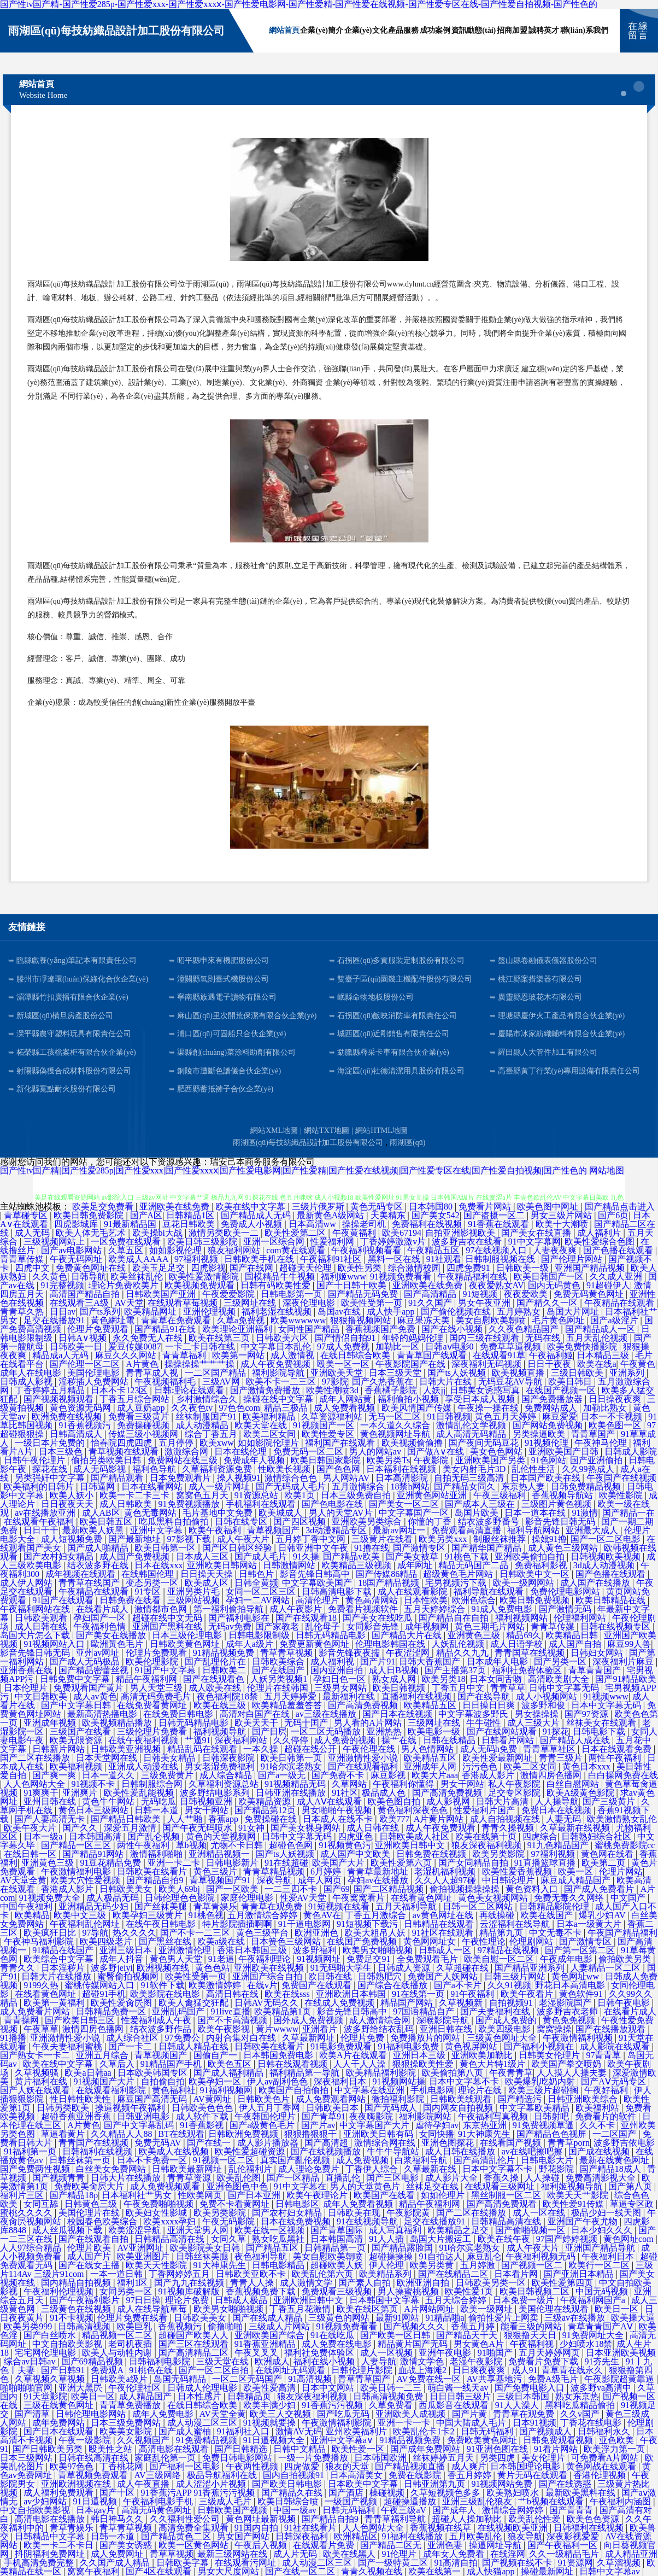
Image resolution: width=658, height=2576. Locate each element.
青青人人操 (253, 2282)
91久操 (306, 1556)
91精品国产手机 (172, 2064)
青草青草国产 (365, 2379)
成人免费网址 (118, 2554)
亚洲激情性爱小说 (364, 1757)
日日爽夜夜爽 (480, 2370)
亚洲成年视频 (51, 1722)
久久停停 (291, 1740)
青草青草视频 (287, 1652)
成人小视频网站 (547, 1696)
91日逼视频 (96, 2501)
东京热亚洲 (486, 2125)
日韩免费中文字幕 (76, 1679)
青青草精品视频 (275, 1871)
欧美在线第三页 (220, 1337)
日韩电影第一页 (292, 1294)
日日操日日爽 (489, 1705)
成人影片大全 (452, 2177)
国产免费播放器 (553, 1399)
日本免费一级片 (524, 2300)
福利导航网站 (534, 1530)
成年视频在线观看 (81, 1574)
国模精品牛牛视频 (281, 1276)
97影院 (335, 1381)
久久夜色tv (193, 1407)
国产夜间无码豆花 (485, 1442)
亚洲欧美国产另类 (491, 1460)
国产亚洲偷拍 (597, 1460)
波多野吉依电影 (624, 2142)
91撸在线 (371, 1547)
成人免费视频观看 (166, 2186)
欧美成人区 (208, 1582)
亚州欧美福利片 (357, 2431)
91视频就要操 (270, 2422)
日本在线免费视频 (297, 2221)
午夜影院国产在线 (411, 1364)
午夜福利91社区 (331, 1259)
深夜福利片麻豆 (624, 1661)
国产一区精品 (294, 2177)
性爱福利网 (333, 1241)
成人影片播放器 (269, 2142)
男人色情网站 (428, 1749)
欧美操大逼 (633, 2317)
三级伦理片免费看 (153, 1731)
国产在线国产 (279, 1670)
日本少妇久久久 (602, 2230)
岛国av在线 (340, 1311)
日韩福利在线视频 (98, 2151)
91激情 (585, 1512)
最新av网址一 (400, 1530)
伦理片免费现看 (157, 1652)
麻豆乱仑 (484, 2256)
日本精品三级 (604, 1355)
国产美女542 (436, 1215)
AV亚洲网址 (141, 2247)
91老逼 (221, 1959)
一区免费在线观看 (127, 1241)
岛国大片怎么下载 (36, 1635)
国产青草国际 (337, 2230)
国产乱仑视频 (154, 1836)
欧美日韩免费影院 (90, 1215)
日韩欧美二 (225, 1670)
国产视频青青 (59, 2177)
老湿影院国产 (566, 2002)
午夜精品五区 (434, 1250)
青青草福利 (185, 1355)
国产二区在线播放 (36, 1757)
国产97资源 (587, 1714)
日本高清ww (313, 1224)
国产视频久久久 (415, 2326)
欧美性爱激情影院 (205, 1276)
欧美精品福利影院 (382, 2072)
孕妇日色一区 (340, 1679)
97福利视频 (197, 1259)
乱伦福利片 (251, 2169)
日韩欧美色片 (264, 2099)
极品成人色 (385, 1792)
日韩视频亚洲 (207, 1801)
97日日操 (143, 2300)
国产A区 (146, 1215)
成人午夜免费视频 (276, 1364)
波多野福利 (316, 1950)
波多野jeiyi (111, 1967)
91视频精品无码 (296, 1784)
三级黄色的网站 (340, 2317)
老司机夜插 (131, 2344)
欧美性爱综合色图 (601, 1241)
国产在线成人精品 (268, 2317)
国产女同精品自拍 (474, 1862)
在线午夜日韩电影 (162, 1924)
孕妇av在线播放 (379, 1880)
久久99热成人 (589, 1469)
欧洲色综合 (474, 1600)
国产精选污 (521, 2099)
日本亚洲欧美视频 (621, 2352)
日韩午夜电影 (624, 2002)
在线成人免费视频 (340, 2002)
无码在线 (543, 1337)
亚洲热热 (385, 1731)
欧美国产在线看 (385, 2195)
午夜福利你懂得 (404, 1784)
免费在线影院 (416, 2475)
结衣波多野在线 (99, 1565)
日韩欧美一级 (523, 1267)
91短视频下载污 (368, 1924)
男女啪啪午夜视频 (338, 1810)
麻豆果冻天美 (424, 1320)
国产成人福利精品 (229, 2072)
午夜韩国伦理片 (266, 2116)
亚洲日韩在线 (447, 2029)
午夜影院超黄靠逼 (620, 2379)
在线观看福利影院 (112, 2090)
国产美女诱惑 (126, 2545)
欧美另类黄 (433, 2265)
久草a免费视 (242, 1320)
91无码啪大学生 (342, 1967)
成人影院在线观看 (616, 2046)
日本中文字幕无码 (607, 1705)
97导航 (95, 1932)
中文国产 (629, 1897)
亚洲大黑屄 (81, 2387)
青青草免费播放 (131, 2405)
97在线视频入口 (497, 1250)
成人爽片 (468, 2466)
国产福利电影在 (240, 1617)
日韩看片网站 (508, 1740)
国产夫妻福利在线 (496, 2011)
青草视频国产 (274, 1530)
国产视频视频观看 (60, 1399)
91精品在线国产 (64, 1950)
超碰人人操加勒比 (468, 2519)
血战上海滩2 (423, 2370)
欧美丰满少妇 (270, 2405)
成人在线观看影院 (414, 1591)
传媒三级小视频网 (144, 1434)
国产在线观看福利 (364, 1766)
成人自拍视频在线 (506, 1819)
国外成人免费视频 (309, 2020)
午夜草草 (41, 2029)
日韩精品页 (250, 2396)
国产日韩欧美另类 (49, 2449)
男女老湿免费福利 (221, 1766)
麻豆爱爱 (559, 1416)
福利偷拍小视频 (409, 1399)
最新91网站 (398, 2317)
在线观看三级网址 (501, 2186)
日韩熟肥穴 (381, 1976)
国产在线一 (210, 2142)
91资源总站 (257, 1495)
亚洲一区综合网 (275, 1241)
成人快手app (391, 1311)
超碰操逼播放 (411, 2501)
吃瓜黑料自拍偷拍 (175, 1521)
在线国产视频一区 (562, 1390)
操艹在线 (400, 1740)
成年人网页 (321, 1880)
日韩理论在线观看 (190, 1390)
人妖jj (434, 1390)
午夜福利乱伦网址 (86, 1924)
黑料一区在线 (395, 1259)
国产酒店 (347, 2492)
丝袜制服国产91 (207, 1416)
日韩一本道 (157, 1810)
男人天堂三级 (157, 1687)
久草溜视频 (620, 2562)
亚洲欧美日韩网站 (223, 1565)
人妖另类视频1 (279, 1679)
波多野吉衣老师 (568, 2011)
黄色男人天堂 (177, 1959)
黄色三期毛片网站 (491, 1626)
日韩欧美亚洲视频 (127, 1749)
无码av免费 (229, 1626)
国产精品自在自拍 (455, 1617)
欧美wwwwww (298, 1320)
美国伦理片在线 (90, 2212)
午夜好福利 (607, 2090)
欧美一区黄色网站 (194, 2545)
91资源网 (575, 2562)
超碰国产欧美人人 (194, 2335)
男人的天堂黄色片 (366, 2186)
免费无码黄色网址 (590, 1294)
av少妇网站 (46, 2501)
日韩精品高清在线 (507, 2221)
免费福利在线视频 (428, 1224)
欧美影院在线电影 (166, 1994)
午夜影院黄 (409, 2212)
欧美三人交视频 (281, 2414)
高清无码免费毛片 (157, 1696)
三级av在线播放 (575, 2317)
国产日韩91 (64, 2370)
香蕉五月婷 (474, 2326)
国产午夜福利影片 (86, 2300)
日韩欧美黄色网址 (186, 1644)
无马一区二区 (395, 1416)
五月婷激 (478, 2265)
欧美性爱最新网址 (498, 1757)
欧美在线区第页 (368, 2309)
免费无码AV (158, 2142)
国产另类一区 (561, 1661)
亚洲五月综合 (103, 2055)
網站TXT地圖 (326, 1130)
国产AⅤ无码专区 (614, 2081)
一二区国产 (615, 2134)
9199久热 (42, 1985)
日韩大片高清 (503, 1801)
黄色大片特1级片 (493, 2064)
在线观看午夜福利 (40, 1521)
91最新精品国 (131, 1224)
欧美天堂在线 (261, 1425)
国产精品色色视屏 (552, 2134)
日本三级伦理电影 (188, 1635)
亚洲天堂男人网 (199, 2230)
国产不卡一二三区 (196, 1932)
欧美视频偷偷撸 (413, 1442)
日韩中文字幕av (610, 2571)
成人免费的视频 (346, 1740)
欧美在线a (596, 1364)
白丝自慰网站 (574, 1784)
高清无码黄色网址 (157, 2510)
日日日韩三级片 (461, 2396)
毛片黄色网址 (559, 1320)
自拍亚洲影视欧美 (461, 1232)
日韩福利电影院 (160, 2361)
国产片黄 (470, 2414)
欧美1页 (300, 1495)
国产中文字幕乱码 (140, 2125)
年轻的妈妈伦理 (413, 1337)
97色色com (239, 1407)
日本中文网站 (329, 2387)
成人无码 (33, 1232)
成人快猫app (491, 2571)
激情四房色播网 (552, 1775)
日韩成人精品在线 (194, 2046)
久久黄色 (49, 1276)
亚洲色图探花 (448, 2142)
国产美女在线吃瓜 (379, 1617)
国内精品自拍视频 (77, 2282)
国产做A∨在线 (436, 1451)
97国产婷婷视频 (568, 2239)
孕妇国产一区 (100, 1617)
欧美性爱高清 (270, 2387)
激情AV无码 (298, 2431)
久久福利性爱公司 (186, 2519)
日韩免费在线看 (131, 1600)
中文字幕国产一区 (415, 1512)
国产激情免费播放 (266, 1390)
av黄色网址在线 (444, 1915)
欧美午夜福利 (216, 1530)
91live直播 (230, 2011)
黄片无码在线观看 (533, 2475)
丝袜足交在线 (433, 2186)
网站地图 (606, 1170)
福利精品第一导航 (305, 2072)
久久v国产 (581, 2414)
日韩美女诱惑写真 (486, 1390)
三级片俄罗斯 (319, 1206)
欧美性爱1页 (470, 2291)
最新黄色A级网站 (332, 1215)
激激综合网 (187, 1451)
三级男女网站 (341, 1687)
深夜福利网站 (242, 1740)
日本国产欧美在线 (546, 1477)
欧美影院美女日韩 (206, 2247)
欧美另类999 (29, 2326)
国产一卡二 (131, 2046)
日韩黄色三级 (91, 2204)
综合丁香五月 (212, 1434)
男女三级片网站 (562, 1215)
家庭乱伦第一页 (166, 2457)
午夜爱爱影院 (229, 1294)
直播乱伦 (343, 2177)
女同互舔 (42, 2204)
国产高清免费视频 (364, 1705)
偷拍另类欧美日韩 (107, 1460)
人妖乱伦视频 (459, 1644)
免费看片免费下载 (544, 2361)
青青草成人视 (153, 1372)
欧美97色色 (73, 2466)
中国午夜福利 (27, 1906)
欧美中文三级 (81, 1915)
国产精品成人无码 (257, 1215)
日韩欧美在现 (355, 2212)
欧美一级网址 (487, 2309)
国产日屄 (269, 1731)
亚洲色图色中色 (238, 2186)
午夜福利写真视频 (494, 2116)
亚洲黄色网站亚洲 (433, 1495)
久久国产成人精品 (116, 2562)
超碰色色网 (292, 1845)
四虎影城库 (77, 1224)
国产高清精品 (431, 1294)
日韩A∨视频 (83, 1337)
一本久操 (261, 1749)
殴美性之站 (111, 2449)
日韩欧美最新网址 (188, 2169)
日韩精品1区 (191, 1215)
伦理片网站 (621, 1871)
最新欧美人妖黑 (94, 1530)
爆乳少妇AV (603, 1915)
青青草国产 (594, 1434)
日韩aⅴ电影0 (450, 1346)
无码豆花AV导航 (511, 1381)
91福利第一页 (31, 2151)
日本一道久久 (109, 1775)
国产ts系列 (100, 1311)
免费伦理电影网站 (566, 1591)
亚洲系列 (628, 1372)
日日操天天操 (207, 1574)
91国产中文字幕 (166, 1670)
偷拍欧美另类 (625, 1959)
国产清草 (33, 2414)
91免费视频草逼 (544, 2125)
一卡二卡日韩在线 (201, 1346)
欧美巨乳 (135, 2326)
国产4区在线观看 (159, 2571)
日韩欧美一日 (77, 1346)
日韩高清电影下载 (338, 1591)
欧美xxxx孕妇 (170, 2221)
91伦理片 (400, 2554)
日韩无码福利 (488, 2431)
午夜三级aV (404, 2510)
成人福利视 (333, 1661)
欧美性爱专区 (329, 1434)
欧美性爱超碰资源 (251, 2151)
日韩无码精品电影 (332, 1635)
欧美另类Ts (388, 1460)
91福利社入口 (244, 2431)
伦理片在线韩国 (278, 1687)
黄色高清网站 (372, 1600)
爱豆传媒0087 (134, 1346)
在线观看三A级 (80, 1302)
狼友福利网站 (235, 1250)
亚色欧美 (617, 2440)
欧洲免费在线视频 (68, 1416)
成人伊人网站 (27, 1582)
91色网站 (548, 1460)
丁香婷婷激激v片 (394, 1241)
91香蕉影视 (203, 2125)
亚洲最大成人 (593, 1530)
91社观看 (443, 1259)
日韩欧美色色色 (203, 2107)
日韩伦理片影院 (363, 2370)
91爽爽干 (41, 1792)
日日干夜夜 (550, 1364)
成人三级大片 (534, 1722)
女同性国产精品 (310, 1329)
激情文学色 (423, 2361)
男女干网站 (462, 1784)
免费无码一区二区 (309, 1451)
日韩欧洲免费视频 (244, 2134)
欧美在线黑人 (350, 2554)
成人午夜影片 (296, 1609)
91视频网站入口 (55, 1644)
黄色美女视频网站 (494, 1897)
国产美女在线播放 (112, 1635)
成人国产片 (90, 2256)
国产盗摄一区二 (495, 1215)
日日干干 (41, 1530)
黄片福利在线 (42, 2081)
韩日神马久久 (118, 2519)
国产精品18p (74, 2195)
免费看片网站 (486, 1206)
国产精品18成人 (611, 2169)
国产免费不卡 (339, 1775)
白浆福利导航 (422, 2160)
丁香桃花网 (122, 2466)
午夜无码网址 (77, 1259)
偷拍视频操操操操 (466, 1889)
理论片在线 (481, 2090)
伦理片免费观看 (99, 1329)
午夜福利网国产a (593, 2300)
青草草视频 (171, 2554)
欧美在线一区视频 (270, 2230)
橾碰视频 (388, 2492)
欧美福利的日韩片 (40, 1486)
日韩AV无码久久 (267, 2002)
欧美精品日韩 (572, 1635)
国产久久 (80, 1827)
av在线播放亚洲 (46, 1512)
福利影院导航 (279, 1372)
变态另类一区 (153, 1582)
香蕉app (224, 1819)
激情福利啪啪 (157, 1854)
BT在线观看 (181, 2134)
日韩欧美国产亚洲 (162, 1294)
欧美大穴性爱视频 (86, 1880)
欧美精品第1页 (283, 2011)
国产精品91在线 (166, 1329)
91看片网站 (557, 2449)
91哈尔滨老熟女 (292, 1766)
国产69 (337, 1889)
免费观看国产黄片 (90, 1687)
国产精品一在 (628, 1512)
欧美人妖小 (73, 1495)
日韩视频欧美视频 (607, 1556)
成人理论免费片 (310, 2169)
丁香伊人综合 (372, 2169)
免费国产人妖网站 (444, 1976)
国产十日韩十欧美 (352, 1285)
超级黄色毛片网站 (459, 1574)
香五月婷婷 (471, 2475)
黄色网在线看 (608, 1854)
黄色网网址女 (430, 1941)
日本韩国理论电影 (526, 2466)
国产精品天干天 (468, 2335)
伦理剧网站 (532, 1941)
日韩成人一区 (446, 1950)
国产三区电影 (393, 2177)
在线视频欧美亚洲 (514, 2527)
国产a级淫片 (615, 1320)
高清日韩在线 (233, 1994)
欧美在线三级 (220, 1705)
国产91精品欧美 (625, 1679)
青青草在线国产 (90, 1582)
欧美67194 (401, 1232)
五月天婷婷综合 (435, 1609)
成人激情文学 (307, 2282)
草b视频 (191, 1845)
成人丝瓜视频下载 (68, 2230)
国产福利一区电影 (186, 2466)
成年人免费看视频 (359, 2204)
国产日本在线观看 (60, 2431)
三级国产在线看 (81, 1731)
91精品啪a (444, 2317)
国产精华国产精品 (487, 1547)
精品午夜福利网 (147, 1679)
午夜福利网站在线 (36, 1609)
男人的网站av (376, 1451)
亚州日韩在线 (51, 1801)
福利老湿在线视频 (278, 1311)
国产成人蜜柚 (185, 2431)
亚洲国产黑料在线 (168, 1626)
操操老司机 (365, 1224)
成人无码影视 (100, 1469)
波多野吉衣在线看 (468, 1241)
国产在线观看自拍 (94, 2239)
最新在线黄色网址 (615, 2160)
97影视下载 (190, 1539)
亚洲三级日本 (126, 1950)
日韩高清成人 (77, 1434)
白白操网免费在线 (623, 1775)
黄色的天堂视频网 (222, 1836)
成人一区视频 (387, 2352)
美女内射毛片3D (475, 1469)
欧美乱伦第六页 (323, 2274)
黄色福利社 (174, 2090)
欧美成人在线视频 (175, 2151)
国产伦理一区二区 (86, 1364)
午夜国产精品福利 (622, 1932)
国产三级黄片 (610, 1801)
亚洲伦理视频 (210, 1311)
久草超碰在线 (463, 1967)
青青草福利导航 (396, 2519)
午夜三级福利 (500, 1495)
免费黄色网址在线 (92, 1267)
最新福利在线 (349, 1696)
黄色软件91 (582, 1994)
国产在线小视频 (453, 1329)
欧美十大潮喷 (563, 1224)
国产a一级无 (283, 1775)
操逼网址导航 (496, 2545)
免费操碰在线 (271, 1819)
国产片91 (377, 1661)
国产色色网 (339, 1469)
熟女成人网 (395, 1679)
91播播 (13, 2037)
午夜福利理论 (265, 1959)
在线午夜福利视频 (144, 1740)
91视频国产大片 (105, 2081)
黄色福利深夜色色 (414, 1810)
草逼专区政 (633, 2204)
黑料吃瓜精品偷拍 (581, 2405)
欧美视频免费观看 (200, 1285)
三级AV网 (222, 1381)
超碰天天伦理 (306, 1267)
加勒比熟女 (606, 1407)
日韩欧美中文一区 (536, 1574)
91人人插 (387, 2239)
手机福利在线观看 (262, 1504)
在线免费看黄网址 (153, 1705)
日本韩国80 (432, 1206)
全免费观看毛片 (428, 1959)
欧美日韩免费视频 (536, 1600)
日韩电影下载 (600, 1731)
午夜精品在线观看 (620, 1302)
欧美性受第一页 (372, 1302)
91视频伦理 (548, 1442)
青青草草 (507, 1687)
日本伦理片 (27, 1687)
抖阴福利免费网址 (51, 2554)
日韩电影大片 (548, 2160)
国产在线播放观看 (611, 2029)
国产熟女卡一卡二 (36, 2055)
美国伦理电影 (94, 1372)
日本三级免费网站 (127, 2422)
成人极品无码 (113, 1897)
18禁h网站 (410, 1486)
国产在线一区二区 (301, 2571)
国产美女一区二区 (405, 1504)
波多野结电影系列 (216, 1792)
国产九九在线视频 (190, 2282)
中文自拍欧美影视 (68, 2344)
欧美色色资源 (594, 2519)
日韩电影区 (297, 2204)
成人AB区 (101, 1512)
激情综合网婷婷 (513, 2510)
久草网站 (350, 1784)
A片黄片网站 (440, 1819)
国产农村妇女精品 (60, 1556)
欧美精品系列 (386, 2274)
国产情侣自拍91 (346, 1337)
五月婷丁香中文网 (311, 1539)
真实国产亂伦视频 (296, 2160)
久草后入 (118, 2064)
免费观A (108, 2370)
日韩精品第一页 (336, 2247)
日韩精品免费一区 (112, 2011)
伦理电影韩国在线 (391, 1644)
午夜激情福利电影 (77, 1871)
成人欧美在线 (216, 1687)
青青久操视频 (508, 1827)
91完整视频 (62, 1285)
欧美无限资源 (77, 1740)
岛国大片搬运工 (441, 2239)
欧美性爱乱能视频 (140, 1792)
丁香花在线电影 (592, 2422)
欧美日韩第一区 (166, 1547)
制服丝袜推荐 (500, 1539)
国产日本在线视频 (398, 1714)
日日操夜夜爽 (616, 1399)
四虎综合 (539, 1836)
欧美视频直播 (519, 1372)
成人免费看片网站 (36, 2011)
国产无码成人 (392, 2107)
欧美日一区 (618, 2309)
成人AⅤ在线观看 (330, 1801)
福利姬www (343, 1276)
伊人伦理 (387, 2265)
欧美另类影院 (499, 1854)
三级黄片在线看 (383, 1539)
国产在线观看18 (307, 1617)
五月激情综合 (359, 1486)
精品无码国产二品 (474, 1565)
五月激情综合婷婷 (263, 1915)
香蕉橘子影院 (392, 1390)
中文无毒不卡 (556, 1932)
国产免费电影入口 (531, 2387)
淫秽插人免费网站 (94, 1381)
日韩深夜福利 (302, 2536)
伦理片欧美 (90, 2247)
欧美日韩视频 (400, 1687)
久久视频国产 (144, 2440)
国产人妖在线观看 (36, 2090)
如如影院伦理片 (269, 1442)
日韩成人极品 (242, 2300)
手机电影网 (432, 2090)
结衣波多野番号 (489, 1521)
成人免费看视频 (345, 1407)
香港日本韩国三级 (253, 1950)
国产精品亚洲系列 (531, 1967)
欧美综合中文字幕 (60, 1959)
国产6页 (613, 1215)
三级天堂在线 (223, 2361)
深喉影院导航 (443, 2020)
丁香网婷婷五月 (180, 2274)
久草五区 (126, 1250)
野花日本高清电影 (571, 1985)
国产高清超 (327, 2142)
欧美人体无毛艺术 (92, 1232)
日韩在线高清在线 (94, 2457)
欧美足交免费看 (104, 1206)
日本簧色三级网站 (287, 1941)
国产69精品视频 (93, 2361)
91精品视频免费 (224, 1652)
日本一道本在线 (536, 1512)
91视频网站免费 (502, 2484)
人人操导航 (557, 1801)
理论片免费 (188, 2300)
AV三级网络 (158, 2475)
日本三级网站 (27, 2457)
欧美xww (216, 1442)
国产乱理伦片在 (216, 1661)
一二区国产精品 (216, 1372)
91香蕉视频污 (85, 1425)
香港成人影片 (489, 1775)
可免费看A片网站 (606, 2457)
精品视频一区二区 (118, 2335)
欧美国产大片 (339, 1862)
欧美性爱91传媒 (574, 2204)
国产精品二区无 (392, 2545)
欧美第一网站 (239, 1355)
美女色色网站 (497, 1451)
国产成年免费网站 (426, 2449)
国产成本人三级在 (481, 1504)
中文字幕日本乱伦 (277, 1346)
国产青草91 (323, 2116)
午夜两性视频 (253, 2466)
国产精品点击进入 (620, 1206)
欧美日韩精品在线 (611, 1600)
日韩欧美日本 (333, 2107)
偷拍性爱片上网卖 (504, 2317)
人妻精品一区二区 (607, 1967)
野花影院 (557, 2169)
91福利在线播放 (413, 2536)
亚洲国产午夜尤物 (584, 2221)
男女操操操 (538, 1714)
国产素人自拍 (365, 2282)
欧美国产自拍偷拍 (294, 2090)
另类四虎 (498, 2457)
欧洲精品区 (356, 2536)
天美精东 (389, 1215)
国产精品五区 (273, 2247)
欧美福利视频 (77, 1766)
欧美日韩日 (571, 1381)
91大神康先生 (485, 2134)
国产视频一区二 (533, 2265)
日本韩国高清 (96, 1836)
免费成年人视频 (255, 1460)
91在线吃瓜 (333, 2335)
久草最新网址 (309, 2037)
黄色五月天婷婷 (506, 1416)
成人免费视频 (363, 2160)
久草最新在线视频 (576, 1827)
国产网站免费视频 (549, 1425)
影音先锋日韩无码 (561, 1521)
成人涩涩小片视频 (212, 2484)
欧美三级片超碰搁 (544, 2090)
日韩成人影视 (27, 1381)
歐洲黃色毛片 (118, 1644)
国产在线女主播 (90, 2265)
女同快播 (436, 2134)
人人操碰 (543, 2177)
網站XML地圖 (274, 1130)
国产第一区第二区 (581, 1950)
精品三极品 (287, 1407)
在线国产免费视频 (363, 1941)
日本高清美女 (357, 2475)
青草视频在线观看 (125, 1451)
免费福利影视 (542, 1565)
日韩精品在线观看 (440, 1924)
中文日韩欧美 (42, 1696)
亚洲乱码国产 (179, 2011)
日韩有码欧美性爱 (276, 1285)
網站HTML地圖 (381, 1130)
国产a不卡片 (459, 1985)
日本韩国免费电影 (279, 2055)
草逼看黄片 (64, 2134)
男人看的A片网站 (369, 1722)
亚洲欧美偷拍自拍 (531, 1556)
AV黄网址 (213, 2099)
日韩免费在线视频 (432, 1854)
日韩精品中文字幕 (51, 2536)
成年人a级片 (250, 1644)
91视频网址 (320, 1959)
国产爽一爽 (55, 1775)
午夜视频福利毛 (166, 1381)
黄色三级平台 (263, 1932)
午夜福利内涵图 (621, 2501)
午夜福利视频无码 (542, 2256)
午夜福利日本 (608, 2256)
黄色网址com (629, 2239)
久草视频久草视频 (51, 2379)
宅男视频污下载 (457, 1582)
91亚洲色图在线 (498, 2449)
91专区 (148, 1591)
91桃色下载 (468, 1556)
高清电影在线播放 (51, 2519)
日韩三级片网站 (516, 1976)
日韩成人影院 (630, 1451)
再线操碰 (497, 1915)
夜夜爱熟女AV (496, 1285)
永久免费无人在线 (149, 1337)
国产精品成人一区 (601, 1329)
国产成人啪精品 (99, 1547)
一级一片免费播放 (314, 2457)
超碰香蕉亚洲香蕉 (77, 2116)
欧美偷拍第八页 (453, 2072)
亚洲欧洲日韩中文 (309, 2300)
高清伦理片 (319, 1600)
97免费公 (183, 2037)
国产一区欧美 (233, 1889)
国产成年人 (455, 2510)
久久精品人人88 (122, 2134)
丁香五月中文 (459, 1687)
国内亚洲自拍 (337, 1670)
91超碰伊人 (608, 1285)
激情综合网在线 (386, 2142)
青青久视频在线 (372, 2571)
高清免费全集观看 (194, 2527)
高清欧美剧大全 (559, 1679)
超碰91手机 (104, 1994)
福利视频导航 (220, 1731)
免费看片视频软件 (364, 1609)
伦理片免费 (363, 2037)
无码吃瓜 (158, 1801)
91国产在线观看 (64, 1600)
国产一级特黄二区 (394, 2562)
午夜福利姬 (551, 1355)
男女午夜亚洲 (485, 1302)
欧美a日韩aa (88, 2072)
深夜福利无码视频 (487, 1364)
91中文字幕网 (534, 1241)
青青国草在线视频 (531, 1652)
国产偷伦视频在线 (457, 1311)
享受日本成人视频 (481, 1399)
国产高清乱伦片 (485, 2160)
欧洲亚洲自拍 (424, 2282)
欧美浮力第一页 (615, 2449)
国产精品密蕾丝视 (94, 1670)
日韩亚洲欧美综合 (584, 2099)
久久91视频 (509, 1985)
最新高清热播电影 (103, 1714)
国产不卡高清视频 (233, 2020)
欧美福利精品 (270, 1416)
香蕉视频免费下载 (262, 2291)
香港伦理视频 (600, 2475)
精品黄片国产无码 (414, 2344)
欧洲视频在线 (164, 1967)
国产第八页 (631, 2186)
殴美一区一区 (344, 1364)
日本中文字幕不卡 (465, 2081)
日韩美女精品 (170, 1757)
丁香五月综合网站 (135, 1399)
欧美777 (394, 1819)
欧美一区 (576, 1871)
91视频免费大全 (51, 1897)
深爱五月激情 (131, 1827)
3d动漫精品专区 (337, 1530)
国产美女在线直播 (537, 1232)
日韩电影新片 (233, 1862)
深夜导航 (275, 1880)
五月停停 (177, 1442)
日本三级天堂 (396, 1372)
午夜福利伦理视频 (60, 2291)
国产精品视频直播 (411, 2466)
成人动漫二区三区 (203, 2422)
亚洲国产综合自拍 (268, 1976)
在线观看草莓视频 (184, 1302)
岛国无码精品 (181, 2379)
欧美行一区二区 (600, 2265)
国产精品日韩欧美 (127, 1819)
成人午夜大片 (244, 1539)
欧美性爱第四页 (563, 2282)
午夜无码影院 (229, 2221)
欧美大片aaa (435, 1775)
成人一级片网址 (220, 1486)
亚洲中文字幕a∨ (342, 2440)
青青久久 (18, 1967)
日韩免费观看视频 (559, 2440)
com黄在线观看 (296, 1250)
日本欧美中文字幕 (364, 2484)
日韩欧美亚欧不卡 (252, 2274)
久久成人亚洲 (617, 1276)
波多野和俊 (544, 1705)
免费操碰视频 (144, 1425)
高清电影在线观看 (175, 2449)
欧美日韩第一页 (292, 1757)
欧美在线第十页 (487, 1836)
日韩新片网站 (59, 1749)
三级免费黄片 (168, 1775)
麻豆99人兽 (629, 1644)
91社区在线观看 (443, 1932)
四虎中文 (33, 1267)
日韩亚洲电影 (144, 2116)
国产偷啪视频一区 (531, 2230)
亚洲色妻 (446, 2545)
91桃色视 (206, 1915)
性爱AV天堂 (304, 1897)
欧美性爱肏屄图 (122, 2002)
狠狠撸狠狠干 (311, 2134)
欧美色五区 (231, 2064)
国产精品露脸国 (403, 2247)
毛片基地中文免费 (219, 1512)
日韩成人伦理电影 (203, 2387)
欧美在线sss (288, 1994)
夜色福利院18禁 (228, 1696)
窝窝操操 (554, 2029)
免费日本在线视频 (557, 1810)
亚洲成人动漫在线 (144, 1766)
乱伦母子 (323, 1626)
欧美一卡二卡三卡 (135, 1495)
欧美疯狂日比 (51, 1932)
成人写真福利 (396, 2230)
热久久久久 (134, 1932)
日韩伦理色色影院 (181, 1897)
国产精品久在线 (293, 2492)
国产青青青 (572, 2510)
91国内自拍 (257, 2527)
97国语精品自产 (424, 2011)
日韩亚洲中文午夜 (314, 1547)
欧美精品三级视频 (357, 1565)
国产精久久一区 (548, 1302)
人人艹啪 (185, 1819)
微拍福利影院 (399, 2099)
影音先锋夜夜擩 (350, 1652)
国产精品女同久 (465, 1486)
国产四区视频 (300, 1521)
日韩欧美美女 (126, 1889)
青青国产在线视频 (94, 2142)
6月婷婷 (326, 1871)
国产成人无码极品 (86, 1661)
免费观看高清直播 (467, 1530)
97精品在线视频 (509, 1950)
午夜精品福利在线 (473, 1276)
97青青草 (604, 2055)
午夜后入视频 (261, 2545)
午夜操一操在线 (489, 1407)
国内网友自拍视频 (459, 2107)
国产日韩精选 (242, 2449)
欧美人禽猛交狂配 (194, 2002)
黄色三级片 (216, 1871)
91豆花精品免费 (111, 1862)
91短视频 (481, 1294)
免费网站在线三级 (184, 1460)
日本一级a (44, 1836)
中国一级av (296, 2510)
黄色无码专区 (377, 1206)
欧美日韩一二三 (392, 2387)
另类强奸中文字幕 (51, 1477)
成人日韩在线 (42, 1626)
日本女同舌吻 (496, 1679)
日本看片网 (517, 2274)
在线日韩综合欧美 (356, 1355)
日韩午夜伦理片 (35, 1460)
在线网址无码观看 (291, 2370)
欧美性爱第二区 (296, 1232)
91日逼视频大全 (275, 2440)
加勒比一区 (398, 1346)
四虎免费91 (469, 1267)
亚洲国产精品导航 (601, 2247)
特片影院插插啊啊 (238, 1924)
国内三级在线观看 (485, 1337)
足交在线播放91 (55, 1320)
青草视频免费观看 (94, 2475)
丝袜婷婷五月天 (444, 2457)
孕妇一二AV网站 (259, 1600)
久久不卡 (598, 2125)
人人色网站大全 (35, 1784)
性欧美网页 (201, 2195)
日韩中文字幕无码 (565, 1687)
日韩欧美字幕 (183, 2562)
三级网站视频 (194, 1600)
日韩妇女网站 (598, 1652)
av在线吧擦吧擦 (533, 2151)
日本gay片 (96, 2510)
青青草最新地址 (378, 1871)
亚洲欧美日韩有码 (379, 2134)
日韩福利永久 (605, 2431)
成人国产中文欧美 (356, 1854)
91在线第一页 (419, 1994)
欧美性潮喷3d (333, 1390)
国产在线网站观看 (503, 1731)
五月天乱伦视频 (598, 1337)
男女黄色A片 (480, 2344)
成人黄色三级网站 (564, 1547)
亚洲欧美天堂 (337, 1372)
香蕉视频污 (181, 2326)
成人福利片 (600, 1232)
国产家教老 (278, 1626)
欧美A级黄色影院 (581, 1792)
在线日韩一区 (31, 1854)
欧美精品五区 (431, 1705)
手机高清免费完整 (40, 2562)
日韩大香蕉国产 (430, 1661)
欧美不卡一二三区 (282, 1381)
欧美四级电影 (505, 2029)
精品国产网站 (407, 2002)
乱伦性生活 (534, 1469)
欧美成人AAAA (139, 1259)
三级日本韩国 (524, 2396)
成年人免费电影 (164, 2414)
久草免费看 (392, 2405)
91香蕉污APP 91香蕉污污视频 (199, 2492)
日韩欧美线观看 (462, 2099)
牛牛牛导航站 (394, 2151)
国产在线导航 (484, 1696)
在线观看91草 (499, 1355)
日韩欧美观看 (42, 1617)
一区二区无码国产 (248, 2379)
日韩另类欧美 (64, 2107)
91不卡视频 (71, 2317)
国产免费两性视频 (36, 2169)
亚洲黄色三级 (475, 1635)
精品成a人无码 (61, 1355)
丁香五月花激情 (301, 2309)
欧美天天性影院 (157, 2265)
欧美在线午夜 (505, 2239)
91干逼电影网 (305, 1924)
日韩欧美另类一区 (492, 2282)
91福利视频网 (227, 2090)
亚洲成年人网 (431, 1766)
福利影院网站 (426, 2116)
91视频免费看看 (401, 1276)
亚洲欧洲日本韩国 (352, 1994)
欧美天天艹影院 (578, 2195)
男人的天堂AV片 (342, 1512)
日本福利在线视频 (402, 1469)
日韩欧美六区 (283, 1337)
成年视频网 (428, 1626)
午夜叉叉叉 (257, 2352)
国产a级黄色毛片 (263, 2125)
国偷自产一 (216, 2055)
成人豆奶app (142, 1407)
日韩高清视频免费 (389, 2396)
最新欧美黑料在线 (581, 2492)
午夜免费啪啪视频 (160, 2204)
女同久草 (229, 2239)
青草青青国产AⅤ (601, 2326)
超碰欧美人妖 (337, 2265)
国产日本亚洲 (255, 2195)
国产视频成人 (546, 2431)
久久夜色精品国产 (525, 1329)
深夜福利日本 (341, 2081)
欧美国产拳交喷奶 (567, 2064)
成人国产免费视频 (135, 1556)
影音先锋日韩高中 (316, 1574)
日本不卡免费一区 (153, 2160)
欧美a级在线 (222, 1941)
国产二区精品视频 (390, 1889)
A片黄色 (143, 1364)
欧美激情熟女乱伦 (622, 1819)
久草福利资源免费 (218, 1469)
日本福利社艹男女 (138, 2195)
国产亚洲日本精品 (580, 2274)
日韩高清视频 (85, 2326)
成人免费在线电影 (338, 2344)
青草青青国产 (595, 1670)
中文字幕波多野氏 (474, 1714)
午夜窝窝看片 (359, 1897)
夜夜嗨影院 (372, 2116)
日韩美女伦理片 (550, 2055)
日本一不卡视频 (612, 1416)
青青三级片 (562, 1757)
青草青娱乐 (215, 1906)
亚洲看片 (320, 2029)
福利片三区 (23, 2195)
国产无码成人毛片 (292, 1486)
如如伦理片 (444, 2195)
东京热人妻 (524, 1486)
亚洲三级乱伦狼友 (478, 2501)
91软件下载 (163, 1985)
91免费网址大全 (594, 2335)
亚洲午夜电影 (446, 2352)
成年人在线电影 (31, 1372)
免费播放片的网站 (426, 2037)
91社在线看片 (311, 2527)
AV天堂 (129, 1302)
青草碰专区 (27, 1215)
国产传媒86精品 (387, 1574)
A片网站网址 (430, 2309)
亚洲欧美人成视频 (411, 2414)
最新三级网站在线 (233, 2554)
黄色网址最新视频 (262, 2519)
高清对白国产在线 (256, 1714)
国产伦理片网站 (572, 1259)
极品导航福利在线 (223, 2475)
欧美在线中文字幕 (251, 1206)
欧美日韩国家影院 (327, 1460)
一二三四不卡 (292, 1889)
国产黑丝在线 (166, 1941)
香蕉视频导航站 (563, 1495)
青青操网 (22, 2020)
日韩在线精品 (450, 1740)
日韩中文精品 (300, 2449)
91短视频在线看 (340, 1906)
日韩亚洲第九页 (435, 2484)
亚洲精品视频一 (220, 1854)
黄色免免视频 (570, 2020)
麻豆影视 (389, 1775)
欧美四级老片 (107, 1941)
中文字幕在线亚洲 (370, 2090)
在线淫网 (507, 2554)
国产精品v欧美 (352, 1556)
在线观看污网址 (246, 2562)
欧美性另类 (361, 1267)
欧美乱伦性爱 (535, 2519)
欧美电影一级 (435, 1731)
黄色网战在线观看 (602, 2466)
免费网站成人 (552, 1407)
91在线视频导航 (368, 2221)
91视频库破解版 (190, 2291)
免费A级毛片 (554, 2379)
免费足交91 (369, 1959)
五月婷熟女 (520, 1311)
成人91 (525, 2370)
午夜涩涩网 (409, 1652)
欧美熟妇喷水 (513, 2492)
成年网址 (415, 1565)
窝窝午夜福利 (94, 2571)
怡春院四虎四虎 (122, 1442)
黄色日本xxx (587, 1766)
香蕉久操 (502, 2177)
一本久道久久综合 (396, 1425)
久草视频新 (462, 2002)
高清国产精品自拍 (86, 1294)
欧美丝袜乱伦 (137, 1276)
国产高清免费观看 (503, 2204)
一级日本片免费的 (51, 1442)
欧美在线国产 (547, 1915)
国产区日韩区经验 (238, 1547)
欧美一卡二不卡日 (60, 2545)
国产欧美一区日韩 (396, 2335)
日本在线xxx (158, 1565)
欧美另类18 (444, 1679)
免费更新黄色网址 (315, 1644)
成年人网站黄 (346, 1399)
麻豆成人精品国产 (576, 1880)
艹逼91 (198, 1740)
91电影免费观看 (342, 2046)
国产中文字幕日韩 (77, 1705)
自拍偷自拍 (163, 2081)
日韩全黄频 (256, 1582)
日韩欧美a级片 (120, 2379)
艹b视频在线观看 (552, 2501)
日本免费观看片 (181, 1477)
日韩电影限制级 (260, 1635)
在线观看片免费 (324, 2545)
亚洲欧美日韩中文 (411, 1845)
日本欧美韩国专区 (154, 2072)
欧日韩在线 (331, 1976)
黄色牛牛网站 (109, 1801)
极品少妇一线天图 (607, 2212)
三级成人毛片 (226, 2501)
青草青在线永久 (573, 2370)
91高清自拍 (456, 2562)
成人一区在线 (540, 2212)
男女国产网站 (244, 2536)
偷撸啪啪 (226, 2326)
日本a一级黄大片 (590, 1924)
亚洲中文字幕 (157, 1530)
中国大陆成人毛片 (472, 2422)
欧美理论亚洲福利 (238, 1329)
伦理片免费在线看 (133, 2317)
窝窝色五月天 (203, 1495)
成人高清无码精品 (472, 1434)
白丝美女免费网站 (112, 2169)
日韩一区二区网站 (479, 1906)
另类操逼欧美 (540, 1434)
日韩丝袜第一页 (81, 2160)
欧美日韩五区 (107, 1521)
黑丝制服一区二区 (507, 2195)
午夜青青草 (511, 2072)
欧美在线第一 (435, 2571)
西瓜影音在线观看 (455, 2405)
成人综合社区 (133, 2037)
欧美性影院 (622, 1495)
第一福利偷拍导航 (229, 1609)
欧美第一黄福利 (55, 2002)
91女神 (252, 1827)
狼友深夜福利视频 (487, 1845)
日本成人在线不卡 (339, 1819)
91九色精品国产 (559, 1845)
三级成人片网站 (280, 2326)
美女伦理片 (544, 2457)
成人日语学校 (517, 1644)
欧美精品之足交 (459, 2230)
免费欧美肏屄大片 (90, 2186)
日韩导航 (88, 1276)
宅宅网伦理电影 (46, 2352)
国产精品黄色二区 (177, 2536)
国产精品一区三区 (77, 1845)
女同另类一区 (126, 2291)
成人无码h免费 (489, 1749)
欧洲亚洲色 (317, 1932)
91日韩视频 (449, 1416)
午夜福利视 (533, 2344)
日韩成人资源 (405, 1967)
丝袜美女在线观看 (602, 1722)
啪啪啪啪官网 (27, 2387)
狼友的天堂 (348, 2466)
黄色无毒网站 (151, 1512)
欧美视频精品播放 (118, 1722)
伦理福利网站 (581, 1617)
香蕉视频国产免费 (381, 1329)
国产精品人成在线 (576, 1740)
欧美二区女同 (270, 1434)
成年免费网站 (59, 2422)
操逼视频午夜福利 (131, 2107)
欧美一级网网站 (524, 1582)
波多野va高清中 (602, 2387)
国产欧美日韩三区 (81, 2020)
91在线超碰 (286, 1862)
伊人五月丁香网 (270, 2107)
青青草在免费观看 (177, 1320)
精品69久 (523, 1635)
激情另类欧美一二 (225, 1232)
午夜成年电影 (567, 1959)
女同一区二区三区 (262, 1591)
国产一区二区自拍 (215, 2370)
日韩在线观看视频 (293, 2064)
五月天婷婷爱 (291, 1696)
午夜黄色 (637, 1364)
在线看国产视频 (511, 2142)
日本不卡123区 (120, 1390)
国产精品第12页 (266, 1810)
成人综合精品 (226, 1775)
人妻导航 (378, 2361)
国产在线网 (252, 1267)
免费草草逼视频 (511, 1346)
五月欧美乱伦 (476, 2536)
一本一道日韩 (117, 2274)
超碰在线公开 (311, 1749)
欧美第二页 (604, 1862)
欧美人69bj (180, 1889)
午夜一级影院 (85, 2440)
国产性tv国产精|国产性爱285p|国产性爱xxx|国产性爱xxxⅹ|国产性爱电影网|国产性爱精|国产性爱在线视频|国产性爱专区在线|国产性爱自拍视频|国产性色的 (293, 1170)
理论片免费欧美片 (125, 1285)
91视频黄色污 (345, 1845)
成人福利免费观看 (60, 2492)
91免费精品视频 (207, 2440)
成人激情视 (293, 1355)
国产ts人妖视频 (457, 1372)
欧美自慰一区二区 (500, 1959)
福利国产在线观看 (341, 1442)
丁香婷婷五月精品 (51, 1390)
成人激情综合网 (381, 2020)
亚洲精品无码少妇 (94, 1906)
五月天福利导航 (407, 1906)
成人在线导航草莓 (153, 2309)
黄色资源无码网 (81, 1407)
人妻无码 (564, 1819)
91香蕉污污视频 (333, 2405)
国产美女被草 (413, 1556)
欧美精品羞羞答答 (288, 1705)
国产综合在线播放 (393, 1985)
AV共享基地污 (495, 2379)
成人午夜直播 (144, 2484)
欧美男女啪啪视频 (379, 1950)
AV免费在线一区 (430, 2379)
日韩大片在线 (446, 1381)
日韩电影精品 (279, 2265)
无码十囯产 (307, 1722)
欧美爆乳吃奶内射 (541, 2081)
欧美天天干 (257, 1722)
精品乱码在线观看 (203, 1749)
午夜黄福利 (355, 1232)
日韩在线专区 (242, 1521)
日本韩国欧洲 (381, 2457)
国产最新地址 (135, 1539)
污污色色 (481, 1766)
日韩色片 (257, 1574)
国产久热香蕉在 (383, 1381)
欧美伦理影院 (153, 1661)
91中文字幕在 (300, 2186)
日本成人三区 (203, 1556)
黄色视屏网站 (472, 2046)
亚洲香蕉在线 (27, 1670)
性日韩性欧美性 (81, 2099)
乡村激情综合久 (207, 1399)
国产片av (318, 2125)
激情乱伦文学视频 (472, 1425)
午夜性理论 (484, 1941)
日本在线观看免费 (617, 1749)
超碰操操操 (392, 2256)
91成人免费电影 (502, 1609)
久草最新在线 (431, 2169)
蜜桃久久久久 (27, 2212)
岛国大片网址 (574, 1311)
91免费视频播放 (190, 1504)
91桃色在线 (152, 2370)
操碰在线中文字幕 (279, 1399)
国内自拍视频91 (294, 2475)
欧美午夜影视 (224, 2029)
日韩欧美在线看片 (153, 1871)
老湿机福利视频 (446, 1871)
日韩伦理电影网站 (92, 2414)
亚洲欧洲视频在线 (77, 2484)
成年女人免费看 (454, 2554)
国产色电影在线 (333, 1504)
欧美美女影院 (126, 2431)
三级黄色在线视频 (77, 2309)
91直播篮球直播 (546, 1862)
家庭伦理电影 (248, 1897)
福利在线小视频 (325, 2361)
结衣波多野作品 (161, 2029)
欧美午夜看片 (528, 1994)
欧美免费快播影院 (583, 1346)
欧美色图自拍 (395, 1801)
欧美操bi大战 (158, 1232)
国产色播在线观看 (619, 1250)
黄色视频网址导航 (396, 1434)
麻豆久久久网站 (126, 1355)
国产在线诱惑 (566, 2484)
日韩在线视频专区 (616, 1626)
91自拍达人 (440, 2256)
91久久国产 (431, 1302)
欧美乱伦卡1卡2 (424, 2431)
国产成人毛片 (261, 1556)
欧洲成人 (272, 2361)
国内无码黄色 (555, 1285)
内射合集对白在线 (242, 2037)
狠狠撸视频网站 (361, 1320)
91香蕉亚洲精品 (266, 2344)
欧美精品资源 (265, 1801)
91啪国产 (496, 2352)
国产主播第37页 (456, 1670)
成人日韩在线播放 (461, 2151)
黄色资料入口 (533, 1889)
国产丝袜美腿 (161, 1906)
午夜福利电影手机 (159, 2501)
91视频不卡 (94, 1784)
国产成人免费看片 (600, 1889)
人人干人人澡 (360, 2064)
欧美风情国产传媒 (417, 1407)
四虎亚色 (356, 1836)
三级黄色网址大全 (503, 2037)
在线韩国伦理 (148, 1574)
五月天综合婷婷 (457, 2300)
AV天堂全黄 (23, 1880)
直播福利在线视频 (417, 1696)
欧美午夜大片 (31, 1827)
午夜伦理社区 (135, 2387)
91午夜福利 (473, 1994)
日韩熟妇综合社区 (597, 1836)
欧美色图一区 (616, 1425)
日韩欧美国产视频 (233, 2510)
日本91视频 (534, 2422)
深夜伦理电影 (310, 1302)
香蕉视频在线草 (441, 2527)
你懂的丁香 (431, 1521)
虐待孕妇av (437, 2125)
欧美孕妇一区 (216, 2081)
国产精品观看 (118, 1477)
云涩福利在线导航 (516, 1924)
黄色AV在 (322, 1915)
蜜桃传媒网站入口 (100, 1985)
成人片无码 (296, 2554)
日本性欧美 (426, 1600)
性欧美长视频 (285, 1469)
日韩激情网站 (290, 1565)
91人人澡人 (518, 2405)
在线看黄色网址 (422, 1897)
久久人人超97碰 (446, 1880)
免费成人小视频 (252, 1224)
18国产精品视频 (389, 1582)
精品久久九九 (463, 1652)
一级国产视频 (352, 2501)
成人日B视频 (395, 1670)
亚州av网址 (98, 1652)
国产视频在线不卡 (518, 2562)
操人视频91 (239, 1477)
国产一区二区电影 (607, 1539)
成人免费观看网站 (332, 2099)
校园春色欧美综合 (103, 2221)
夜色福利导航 (261, 2256)
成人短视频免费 (72, 1539)
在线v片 (262, 1985)
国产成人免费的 (507, 2020)
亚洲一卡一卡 (405, 2422)
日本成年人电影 (498, 1661)
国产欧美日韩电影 (288, 2484)
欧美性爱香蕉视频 (518, 1871)
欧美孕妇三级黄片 (149, 1915)
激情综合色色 (292, 1477)
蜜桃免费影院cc (625, 1845)
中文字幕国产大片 (375, 2125)
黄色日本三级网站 (94, 1810)
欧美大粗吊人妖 (376, 1932)
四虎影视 (208, 1267)
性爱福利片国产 (485, 1810)
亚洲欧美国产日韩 (564, 1451)
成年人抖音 (122, 1959)
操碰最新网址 (548, 2571)
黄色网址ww (576, 1976)
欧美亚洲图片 (144, 2256)
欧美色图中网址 (548, 1206)
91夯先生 (602, 2361)
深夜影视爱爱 (574, 2536)
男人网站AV (347, 1477)
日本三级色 (62, 1451)
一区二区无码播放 (327, 1731)
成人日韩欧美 (126, 1504)
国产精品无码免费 (364, 1294)
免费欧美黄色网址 (483, 2440)
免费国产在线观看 (317, 1985)
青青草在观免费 (272, 1906)
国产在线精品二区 (454, 2274)
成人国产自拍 (576, 1644)
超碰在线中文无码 (168, 1617)
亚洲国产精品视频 (591, 1267)
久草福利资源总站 (225, 1784)
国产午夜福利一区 (563, 2545)
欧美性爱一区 (359, 2449)
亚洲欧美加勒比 (483, 2055)
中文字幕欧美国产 (318, 1582)
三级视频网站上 (55, 1241)
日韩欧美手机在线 (260, 1259)
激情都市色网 (161, 1609)
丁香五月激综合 (376, 1915)
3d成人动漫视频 (605, 1565)
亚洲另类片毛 (194, 1591)
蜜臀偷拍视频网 (129, 1976)
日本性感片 (201, 2396)
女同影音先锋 (373, 1626)
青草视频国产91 (221, 1880)
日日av (62, 1311)
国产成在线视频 (600, 2151)
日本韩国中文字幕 (385, 2300)
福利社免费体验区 (528, 1670)
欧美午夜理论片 (318, 2195)
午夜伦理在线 (370, 1749)
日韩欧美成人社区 (415, 1836)
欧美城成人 (281, 1512)
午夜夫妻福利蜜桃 (68, 2046)
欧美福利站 (598, 2107)
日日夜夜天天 (68, 1504)
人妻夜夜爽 (556, 1250)
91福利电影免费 (409, 2046)
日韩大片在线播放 (57, 1976)
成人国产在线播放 (596, 1582)
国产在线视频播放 (327, 2151)
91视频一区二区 (224, 2160)
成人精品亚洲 (631, 2554)
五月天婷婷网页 (550, 2352)
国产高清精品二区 (194, 2352)
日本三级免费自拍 (357, 1495)
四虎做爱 (302, 2466)
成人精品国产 (146, 2396)
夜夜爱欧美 (527, 1294)
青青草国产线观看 (433, 1355)
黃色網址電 (114, 1320)
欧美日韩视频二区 (536, 2291)
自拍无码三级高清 (470, 1477)
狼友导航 (525, 2536)
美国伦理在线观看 (555, 2309)
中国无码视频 (602, 2291)
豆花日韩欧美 (189, 1224)
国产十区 (118, 2492)
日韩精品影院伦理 (555, 1906)
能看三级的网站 (532, 2326)
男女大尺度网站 (229, 2571)
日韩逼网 (98, 1486)
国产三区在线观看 (194, 2344)
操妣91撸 (549, 1539)
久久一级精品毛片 (565, 2554)
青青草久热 (23, 1311)
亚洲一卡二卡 (175, 1862)
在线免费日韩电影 (179, 1714)
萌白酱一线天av (458, 2387)
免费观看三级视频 (338, 2291)
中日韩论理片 (509, 1880)
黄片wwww (277, 2029)
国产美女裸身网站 (307, 1827)
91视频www (605, 1696)
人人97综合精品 (31, 2247)
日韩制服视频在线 (501, 1259)
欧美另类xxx (444, 1539)
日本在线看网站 (153, 1486)
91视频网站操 (399, 2081)
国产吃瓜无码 (344, 2414)
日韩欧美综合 (279, 1661)
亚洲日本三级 (420, 2055)
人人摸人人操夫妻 (573, 2072)
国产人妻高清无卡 (51, 1819)
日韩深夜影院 (229, 1757)
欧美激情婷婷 (216, 1985)
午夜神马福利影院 (40, 1941)
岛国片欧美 (478, 1512)
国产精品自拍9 (155, 1880)
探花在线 (50, 1469)
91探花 (556, 1731)
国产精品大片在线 (408, 1635)
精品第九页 (502, 1932)
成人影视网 (449, 1801)
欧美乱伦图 (240, 2177)
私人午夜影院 (515, 1784)
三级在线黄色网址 (60, 2405)
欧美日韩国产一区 (550, 1276)
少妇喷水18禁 (586, 2344)
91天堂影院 (45, 2396)
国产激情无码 (566, 1609)
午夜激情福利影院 (338, 2422)
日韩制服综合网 (153, 1784)
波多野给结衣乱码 (380, 2029)
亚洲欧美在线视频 (270, 1967)
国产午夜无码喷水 (198, 1827)
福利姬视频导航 (572, 2186)
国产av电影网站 (72, 1250)
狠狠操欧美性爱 (424, 2064)
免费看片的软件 (606, 2116)
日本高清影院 (402, 1477)
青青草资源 (190, 2177)
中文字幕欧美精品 (536, 2107)
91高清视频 (311, 2379)
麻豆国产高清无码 (153, 2099)
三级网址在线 (251, 1302)
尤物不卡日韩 (237, 1845)
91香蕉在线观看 (499, 1224)
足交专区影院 (515, 1792)
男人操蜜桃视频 (409, 2291)
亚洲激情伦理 (185, 1950)
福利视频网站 (522, 1617)
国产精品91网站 (94, 1854)
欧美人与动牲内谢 (118, 2352)
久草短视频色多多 (446, 2492)
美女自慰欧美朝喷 (492, 1320)
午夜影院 (432, 1460)
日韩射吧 (552, 2116)
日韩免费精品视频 (587, 1486)
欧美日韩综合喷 (289, 2501)
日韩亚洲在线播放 (292, 1792)
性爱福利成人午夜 (157, 2020)
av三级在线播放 (327, 1714)
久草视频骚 (38, 2072)
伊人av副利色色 (278, 2081)
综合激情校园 (415, 1267)
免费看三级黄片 (140, 1416)
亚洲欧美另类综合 (368, 1521)
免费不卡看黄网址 (235, 2204)
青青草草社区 (550, 1749)
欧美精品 (32, 1915)
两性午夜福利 (616, 1757)
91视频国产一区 (324, 1425)
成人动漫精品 (203, 1425)
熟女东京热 (577, 2396)
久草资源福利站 (333, 1416)
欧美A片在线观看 (354, 2055)
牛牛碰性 (484, 1722)
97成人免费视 (344, 1346)
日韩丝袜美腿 (203, 2256)
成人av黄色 (94, 1696)
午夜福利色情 (100, 1626)
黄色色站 (212, 1967)
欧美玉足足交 (159, 1267)
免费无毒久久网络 (570, 1897)
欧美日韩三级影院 (203, 1241)
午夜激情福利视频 (579, 2037)
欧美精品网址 (151, 1311)
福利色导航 (155, 1469)
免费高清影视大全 (602, 2177)
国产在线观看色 (214, 1679)
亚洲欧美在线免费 (175, 1206)
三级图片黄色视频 (557, 1504)
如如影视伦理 (176, 1250)
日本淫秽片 (64, 1967)
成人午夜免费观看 (442, 1827)
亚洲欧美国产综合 (270, 2335)
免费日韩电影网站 (238, 2457)
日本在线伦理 (241, 1451)
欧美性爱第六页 (402, 1862)
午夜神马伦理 (601, 1442)
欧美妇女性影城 (157, 2212)
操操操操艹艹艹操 (200, 1364)
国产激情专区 (420, 1547)
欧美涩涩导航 (135, 2230)
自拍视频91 (512, 2002)
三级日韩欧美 (578, 1372)
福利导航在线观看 (490, 1591)
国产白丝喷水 (51, 2335)
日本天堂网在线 (107, 1757)
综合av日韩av (30, 2361)
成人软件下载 (203, 2116)
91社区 (345, 1792)
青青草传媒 (23, 1259)
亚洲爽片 (80, 1792)
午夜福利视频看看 (367, 1250)
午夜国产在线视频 (621, 1477)
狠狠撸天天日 (531, 2335)
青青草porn (569, 2142)
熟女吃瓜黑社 (279, 2239)
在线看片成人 (103, 1609)
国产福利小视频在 (540, 2046)
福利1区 (133, 2282)
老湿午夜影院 (477, 2361)
